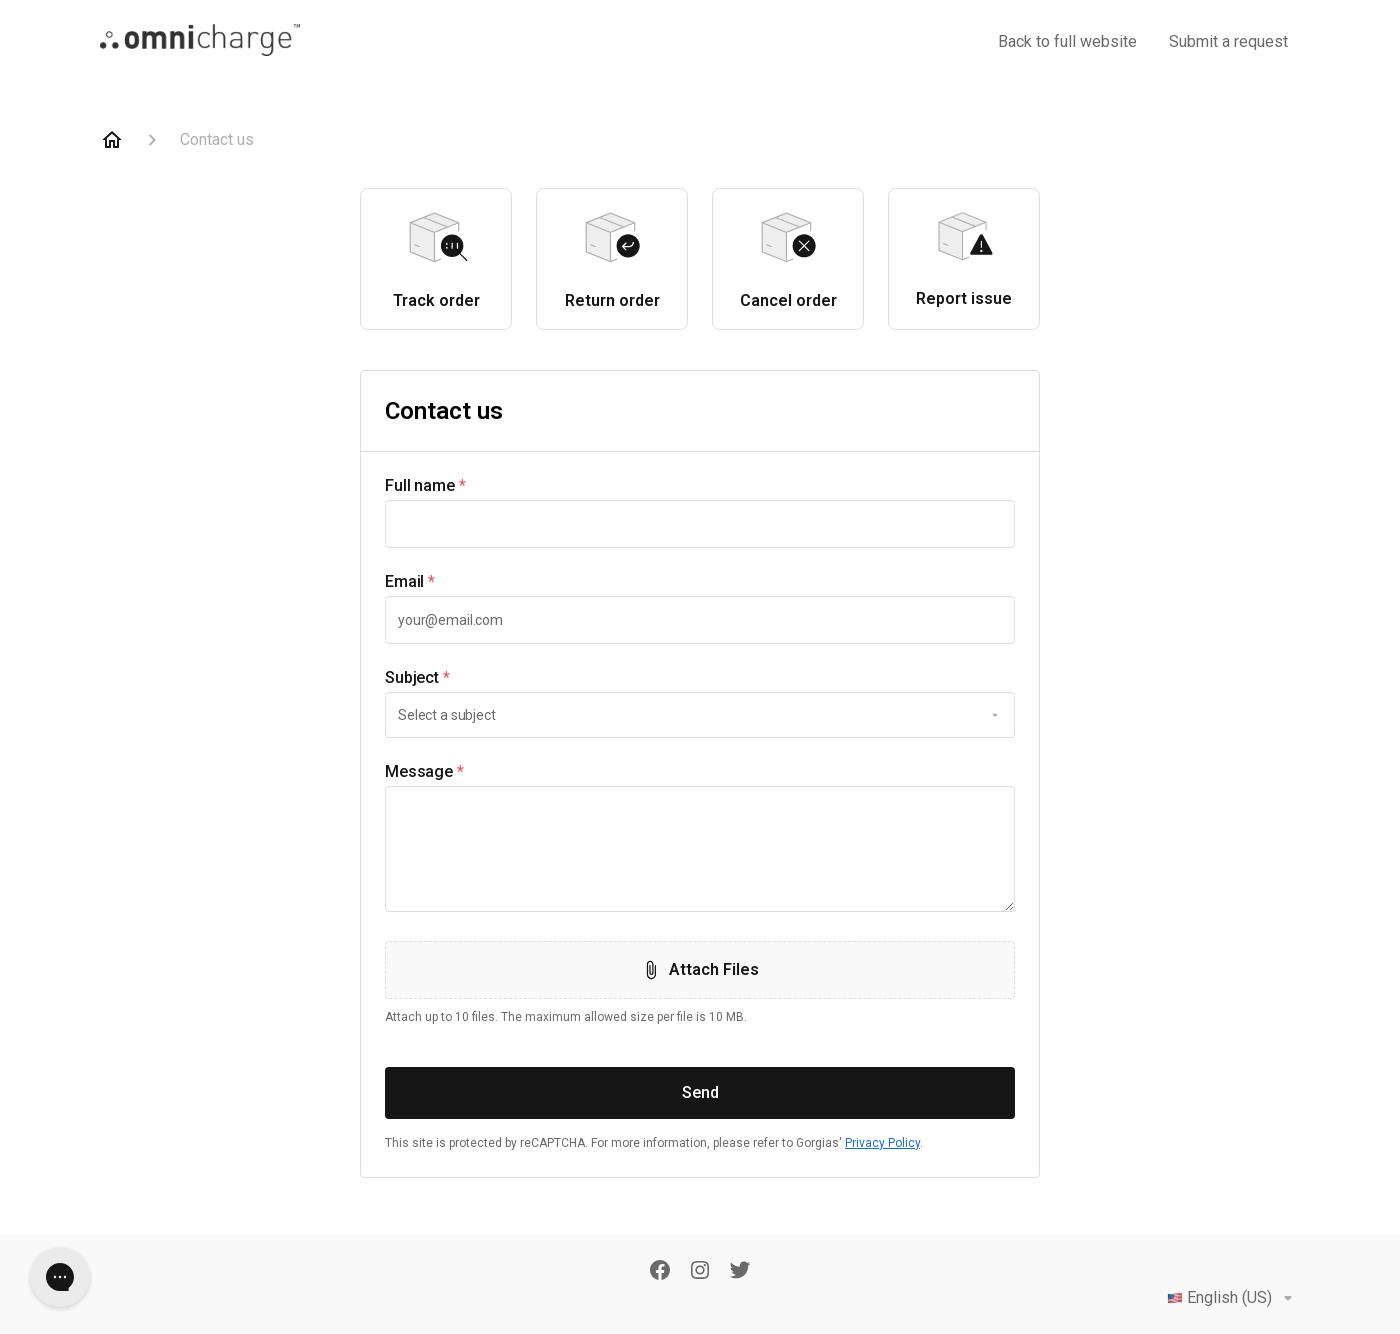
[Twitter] (740, 1272)
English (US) (1233, 1298)
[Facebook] (660, 1272)
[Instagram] (700, 1272)
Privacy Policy (882, 1143)
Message (424, 772)
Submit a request (1228, 41)
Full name (425, 486)
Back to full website (1067, 41)
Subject (417, 678)
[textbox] (700, 524)
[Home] (112, 140)
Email (410, 582)
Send (700, 1092)
